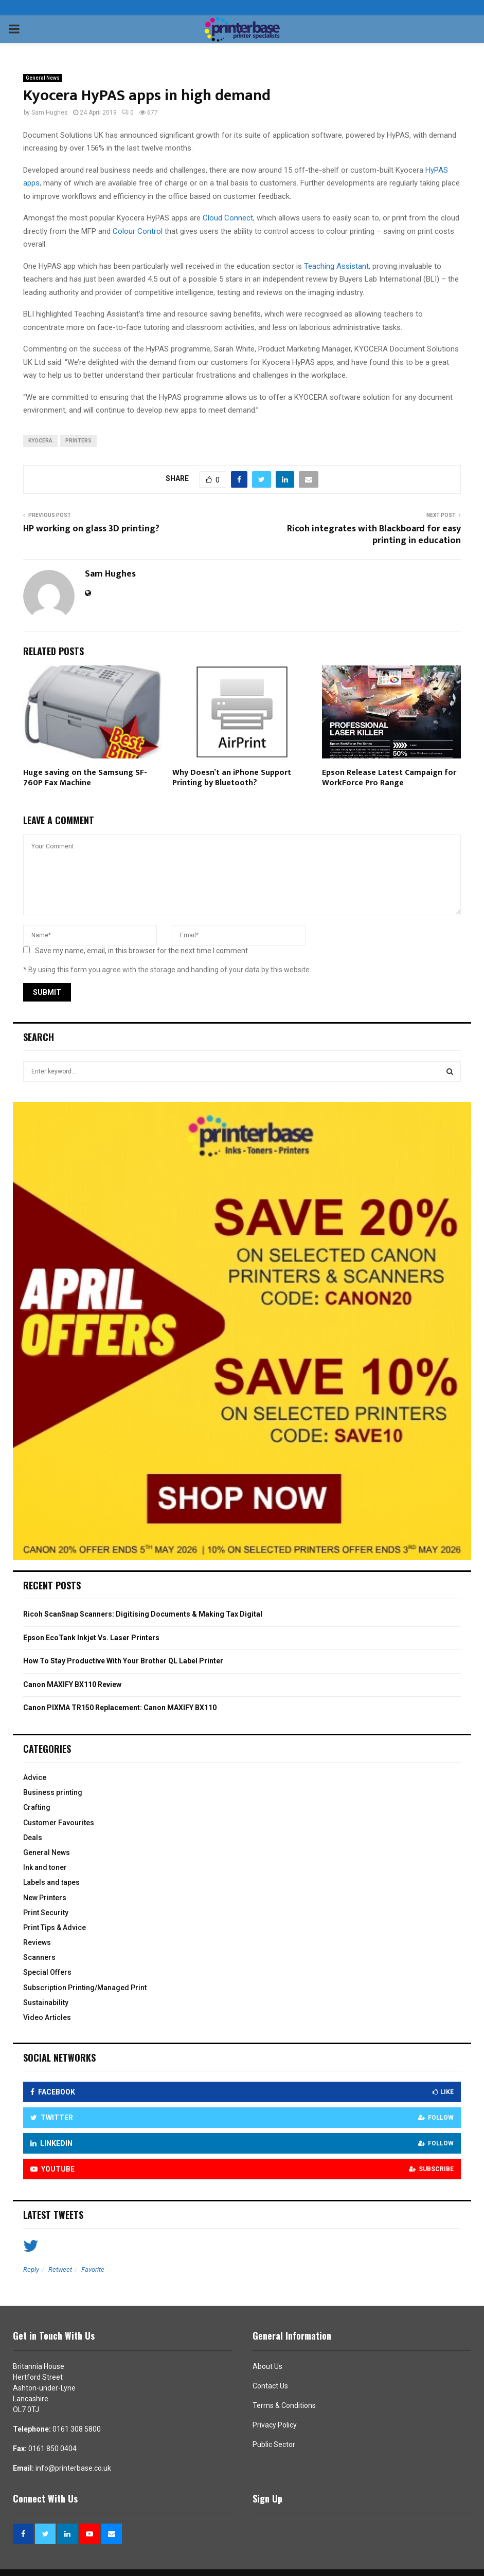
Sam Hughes (49, 112)
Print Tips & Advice (54, 1927)
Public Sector (274, 2444)
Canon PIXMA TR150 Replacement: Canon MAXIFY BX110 (120, 1707)
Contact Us (270, 2386)
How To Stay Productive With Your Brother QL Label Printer (123, 1661)
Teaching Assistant (336, 266)
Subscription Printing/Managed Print (85, 1988)
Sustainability (45, 2002)
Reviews (37, 1942)
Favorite (92, 2269)
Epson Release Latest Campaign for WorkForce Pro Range (389, 778)
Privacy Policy (275, 2425)
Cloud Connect (228, 218)
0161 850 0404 (52, 2448)
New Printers (44, 1898)
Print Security (45, 1912)
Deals (32, 1837)
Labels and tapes (51, 1882)
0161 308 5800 (76, 2429)
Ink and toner (45, 1867)
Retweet (60, 2269)
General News (43, 78)
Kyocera (40, 440)
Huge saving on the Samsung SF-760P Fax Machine (85, 778)
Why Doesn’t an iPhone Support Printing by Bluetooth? (231, 778)
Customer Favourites (58, 1823)
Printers (78, 440)
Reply (31, 2269)
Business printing (52, 1792)
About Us (267, 2366)
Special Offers (47, 1972)
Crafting (36, 1807)
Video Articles (47, 2017)
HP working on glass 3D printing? (91, 528)
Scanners (39, 1957)
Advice (34, 1777)
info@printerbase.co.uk (73, 2468)
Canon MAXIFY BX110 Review (72, 1684)
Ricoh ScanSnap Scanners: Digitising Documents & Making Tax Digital (142, 1614)
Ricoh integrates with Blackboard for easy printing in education (374, 535)
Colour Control (138, 231)
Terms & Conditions (284, 2405)
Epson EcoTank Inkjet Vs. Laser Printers (91, 1638)
